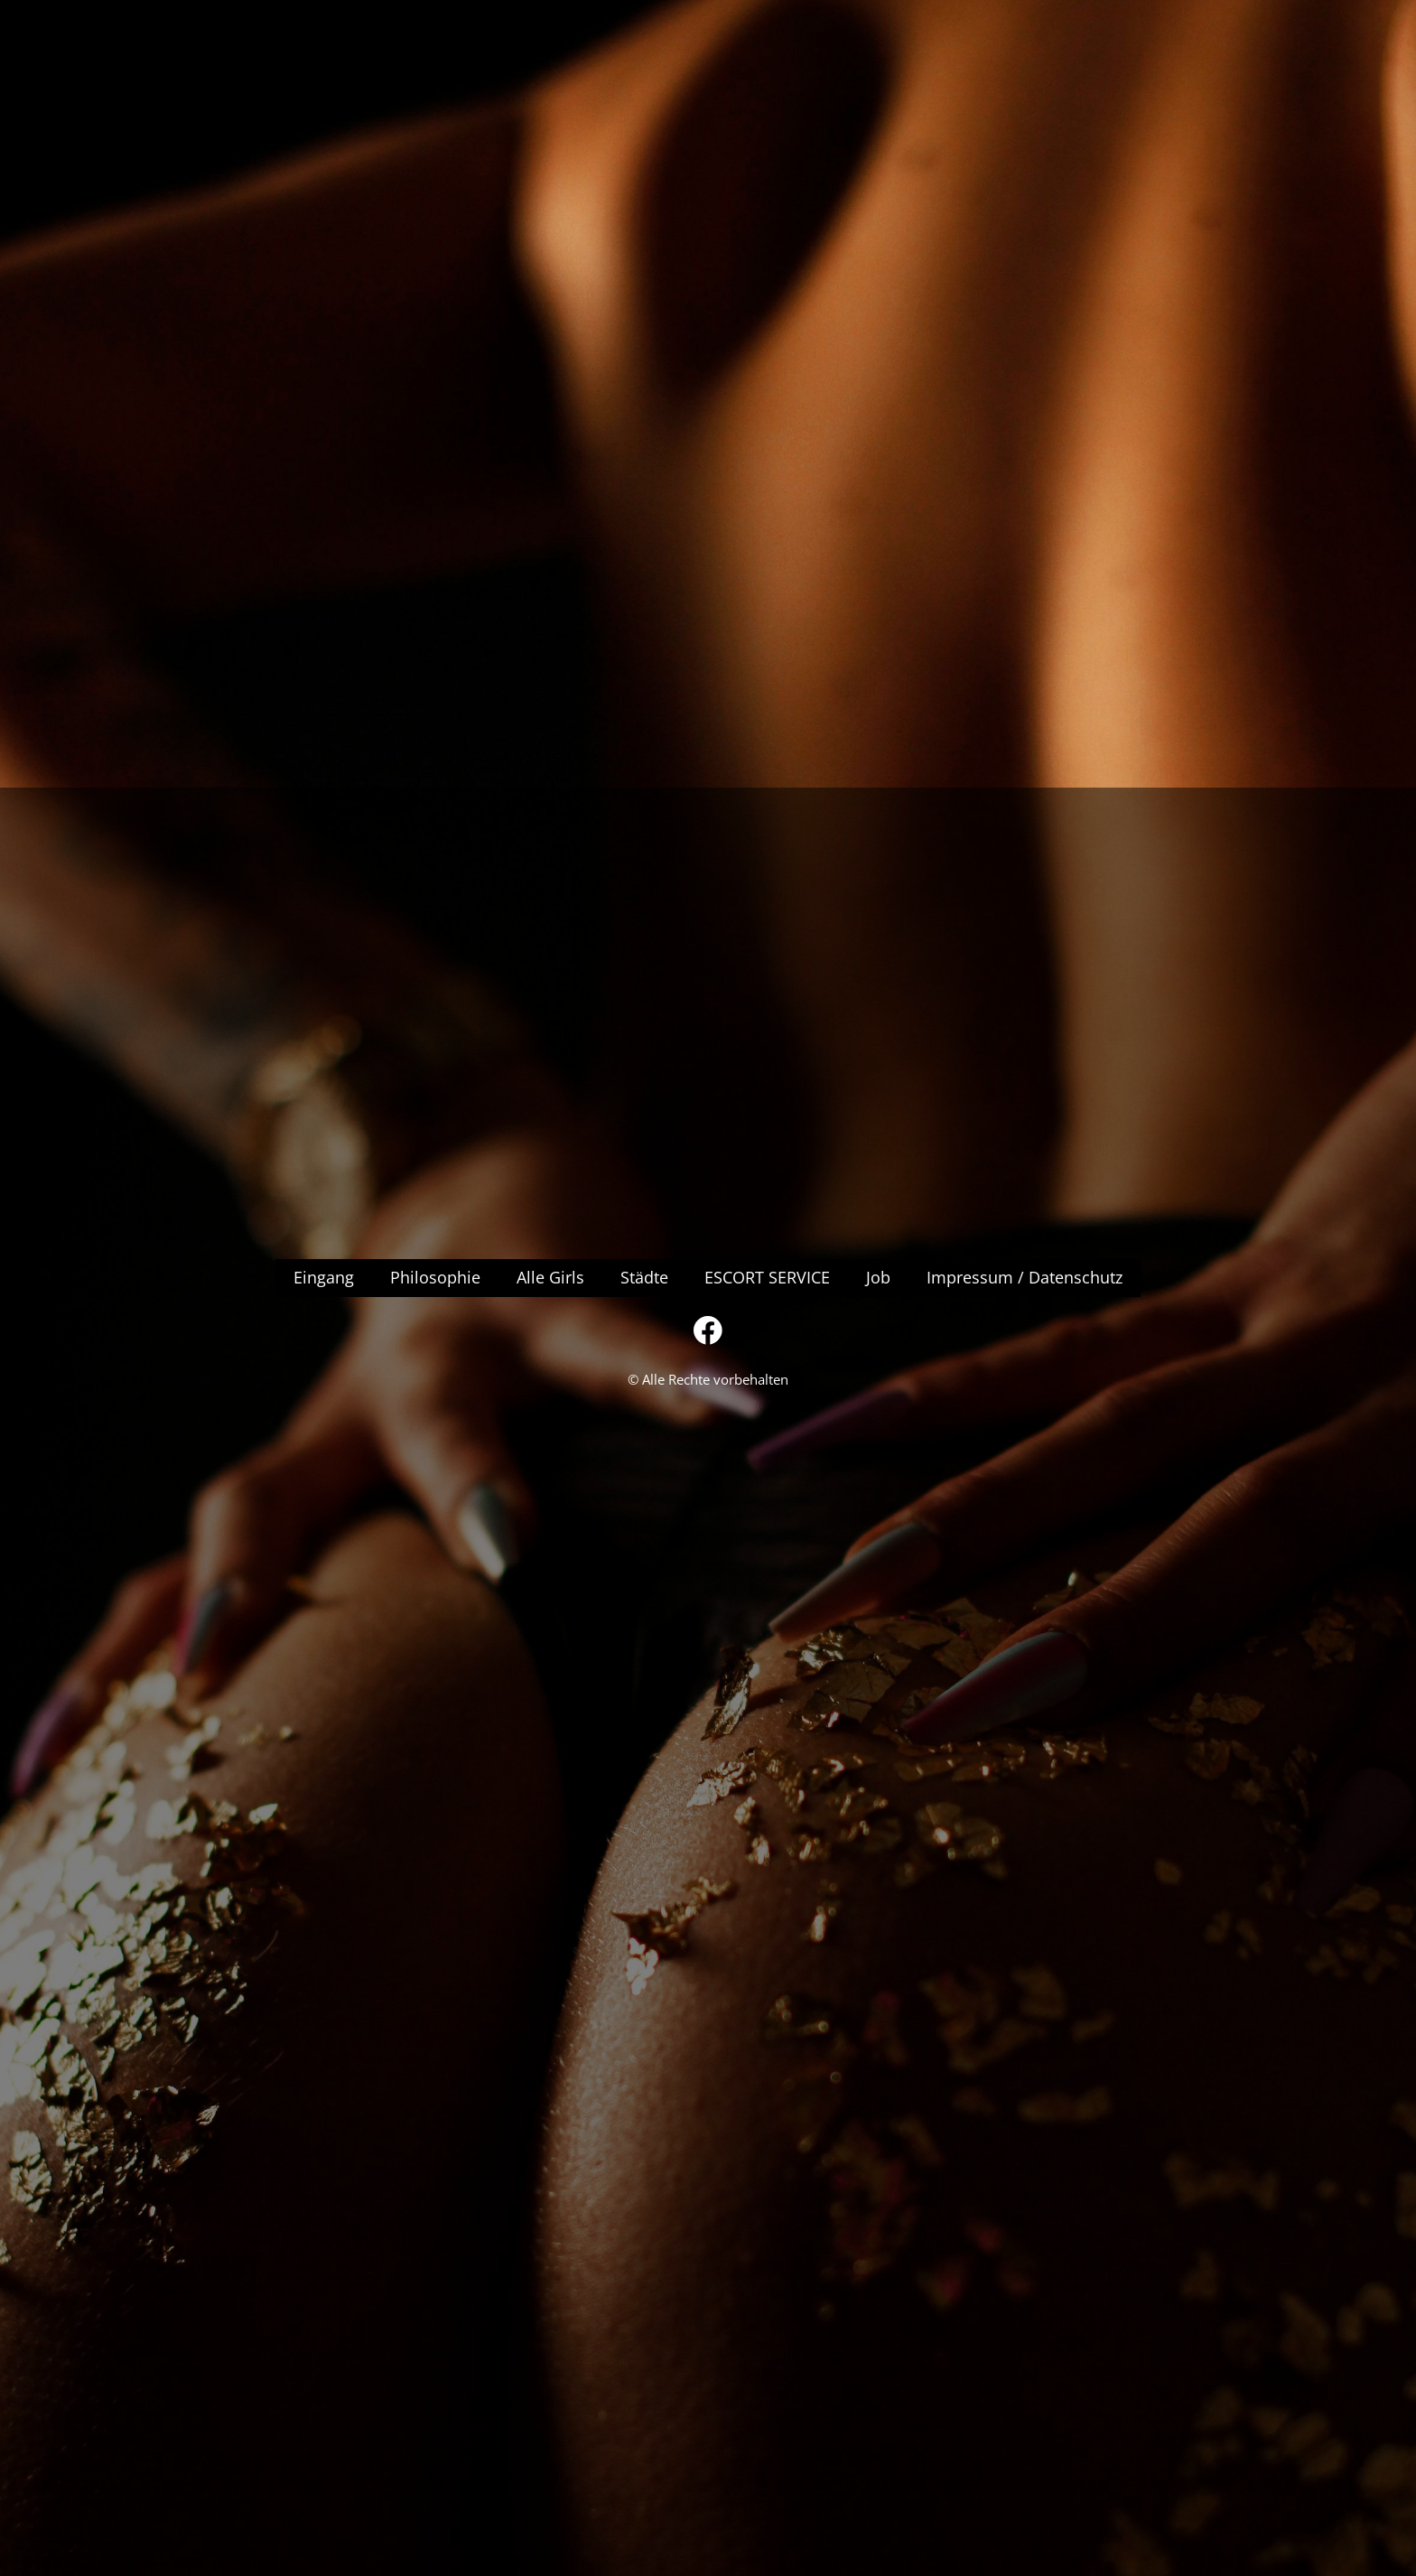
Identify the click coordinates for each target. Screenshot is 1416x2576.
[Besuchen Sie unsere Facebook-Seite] (708, 1330)
